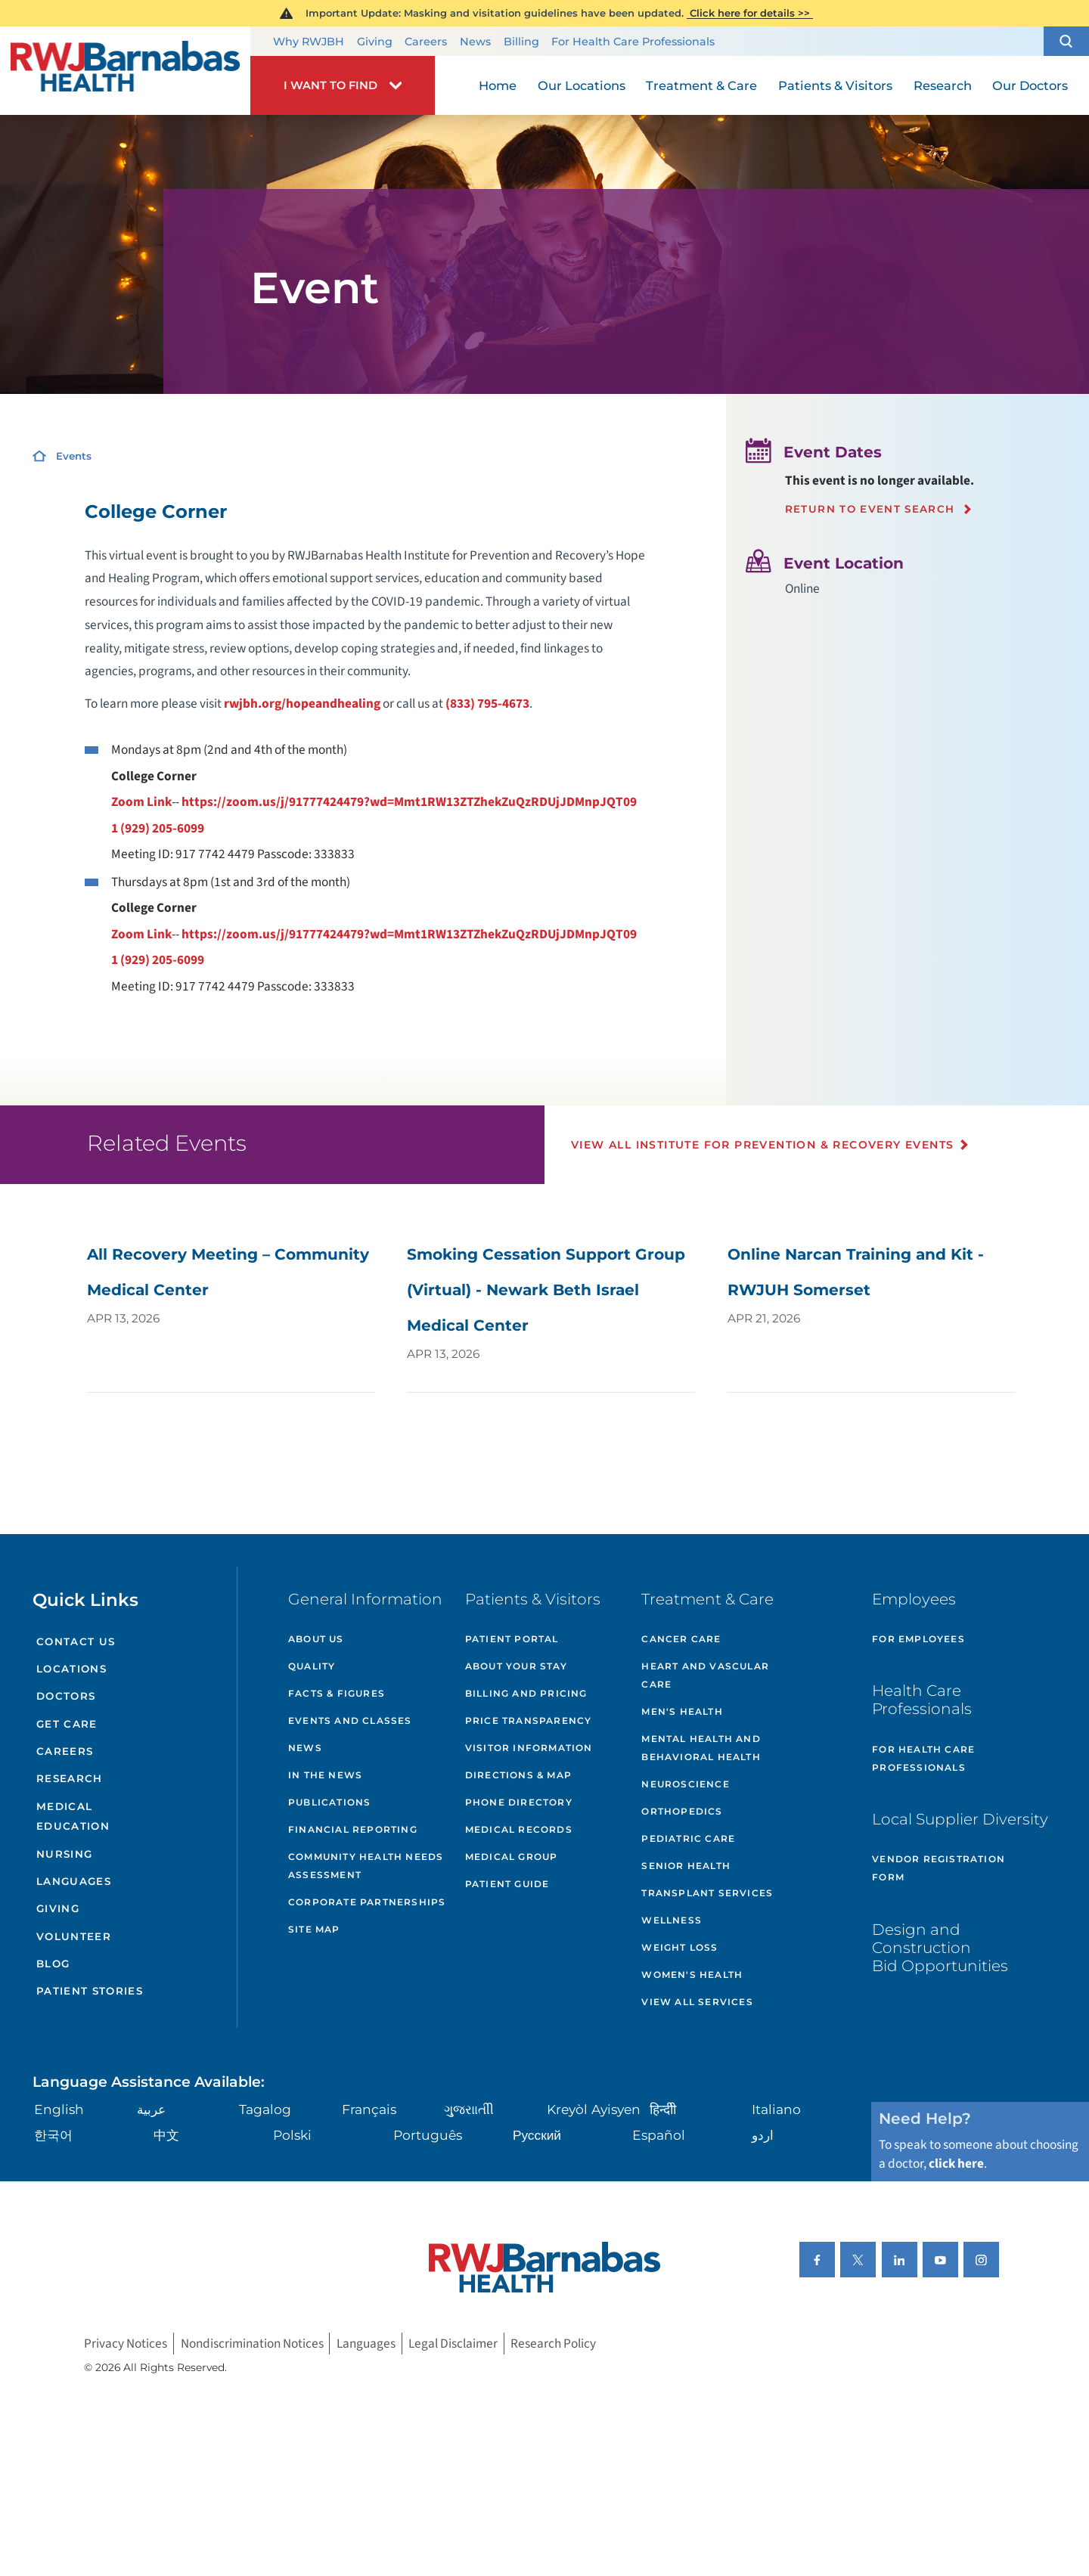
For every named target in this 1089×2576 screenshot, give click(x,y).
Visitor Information (529, 1747)
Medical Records (518, 1829)
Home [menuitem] (498, 85)
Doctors (65, 1696)
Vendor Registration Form (938, 1868)
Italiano (776, 2109)
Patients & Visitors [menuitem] (835, 85)
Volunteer (73, 1936)
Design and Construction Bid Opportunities (940, 1947)
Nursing (64, 1854)
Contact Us (75, 1641)
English (59, 2109)
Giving (374, 41)
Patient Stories (89, 1991)
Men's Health (681, 1711)
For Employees (918, 1638)
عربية (151, 2109)
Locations (71, 1669)
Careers (426, 41)
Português (427, 2135)
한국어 (53, 2135)
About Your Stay (516, 1666)
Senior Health (686, 1865)
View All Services (696, 2001)
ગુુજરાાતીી (469, 2109)
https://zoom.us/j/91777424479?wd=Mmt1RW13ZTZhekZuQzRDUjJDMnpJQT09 (409, 801)
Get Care (67, 1724)
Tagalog (265, 2109)
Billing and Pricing (526, 1693)
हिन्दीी (663, 2109)
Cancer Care (681, 1638)
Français (369, 2109)
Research (69, 1778)
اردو (763, 2135)
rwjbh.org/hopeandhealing (302, 703)
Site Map (314, 1929)
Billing (521, 41)
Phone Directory (518, 1802)
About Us (316, 1638)
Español (658, 2135)
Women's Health (692, 1974)
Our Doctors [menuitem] (1030, 85)
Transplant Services (707, 1893)
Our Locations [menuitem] (581, 85)
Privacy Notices (125, 2343)
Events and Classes (350, 1720)
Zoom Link (141, 801)
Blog (53, 1964)
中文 (166, 2135)
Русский (537, 2135)
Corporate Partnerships (366, 1902)
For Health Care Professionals (633, 41)
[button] (1066, 41)
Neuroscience (685, 1784)
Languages (73, 1881)
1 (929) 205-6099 (157, 828)
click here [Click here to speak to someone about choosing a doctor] (956, 2163)
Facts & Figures (336, 1693)
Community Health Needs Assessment (365, 1865)
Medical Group (511, 1856)
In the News (325, 1775)
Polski (292, 2135)
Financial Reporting (352, 1829)
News (475, 41)
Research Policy (553, 2343)
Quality (311, 1666)
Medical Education (73, 1816)
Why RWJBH (308, 41)
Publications (329, 1802)
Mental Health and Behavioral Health (700, 1747)
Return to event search (870, 509)
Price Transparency (528, 1720)
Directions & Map (518, 1775)
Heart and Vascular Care (705, 1675)
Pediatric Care (688, 1838)
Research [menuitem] (943, 85)
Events (74, 456)
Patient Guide (507, 1883)
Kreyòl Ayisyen (594, 2109)
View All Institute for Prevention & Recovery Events (762, 1145)
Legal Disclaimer (453, 2343)
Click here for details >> (750, 13)
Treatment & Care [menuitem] (701, 85)
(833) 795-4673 (487, 703)
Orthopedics (681, 1811)
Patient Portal (512, 1638)
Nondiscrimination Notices (252, 2343)
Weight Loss (679, 1947)
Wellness (671, 1920)
